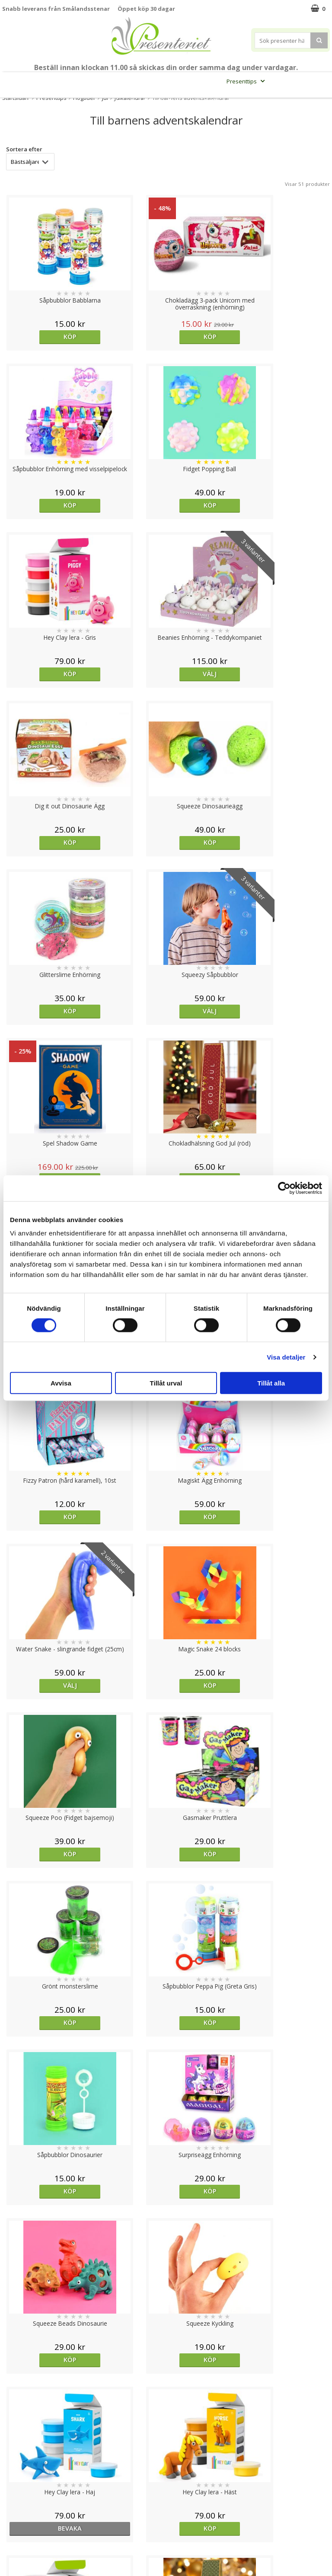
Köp (41, 336)
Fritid (126, 100)
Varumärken (19, 2485)
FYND (210, 101)
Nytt (18, 81)
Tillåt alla (271, 1383)
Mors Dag (46, 81)
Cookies (13, 2472)
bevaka (207, 2022)
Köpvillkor (16, 2498)
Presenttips (247, 81)
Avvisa (61, 1383)
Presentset (201, 81)
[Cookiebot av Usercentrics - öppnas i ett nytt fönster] (284, 1187)
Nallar (10, 2537)
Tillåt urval (166, 1383)
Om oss (13, 2511)
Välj (124, 505)
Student (140, 81)
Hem (283, 81)
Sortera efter (24, 149)
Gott (153, 100)
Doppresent (19, 2550)
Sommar (166, 81)
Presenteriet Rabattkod (36, 2524)
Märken (184, 100)
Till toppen (166, 2442)
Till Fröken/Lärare (97, 81)
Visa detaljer (286, 1356)
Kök (309, 81)
